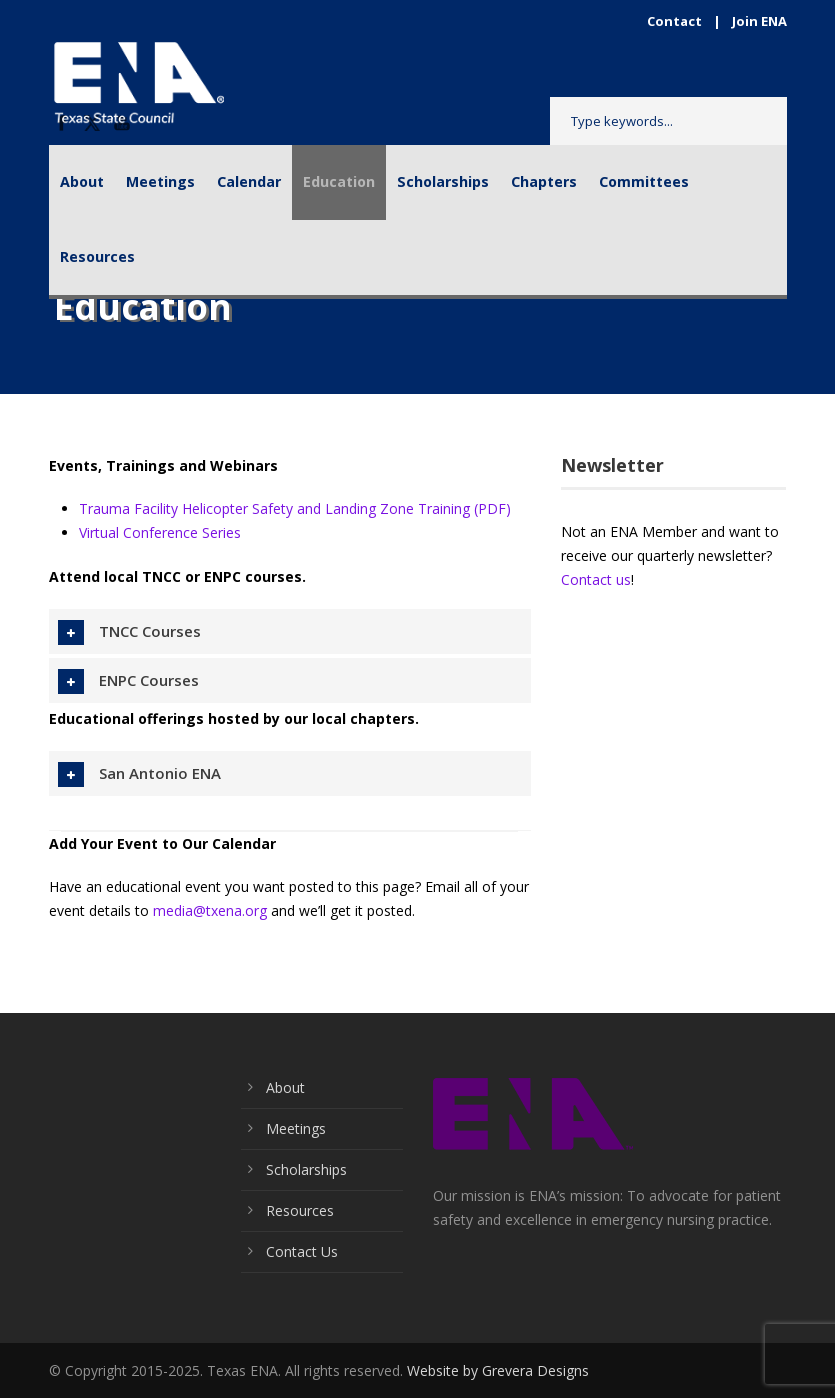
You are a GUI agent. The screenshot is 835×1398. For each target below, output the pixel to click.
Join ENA (759, 21)
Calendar (249, 181)
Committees (644, 181)
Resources (97, 256)
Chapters (544, 181)
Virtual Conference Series (160, 532)
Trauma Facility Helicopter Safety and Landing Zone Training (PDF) (295, 508)
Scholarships (443, 181)
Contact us (596, 579)
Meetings (160, 181)
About (82, 181)
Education (339, 181)
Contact (674, 21)
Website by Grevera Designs (498, 1370)
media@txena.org (210, 910)
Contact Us (302, 1251)
